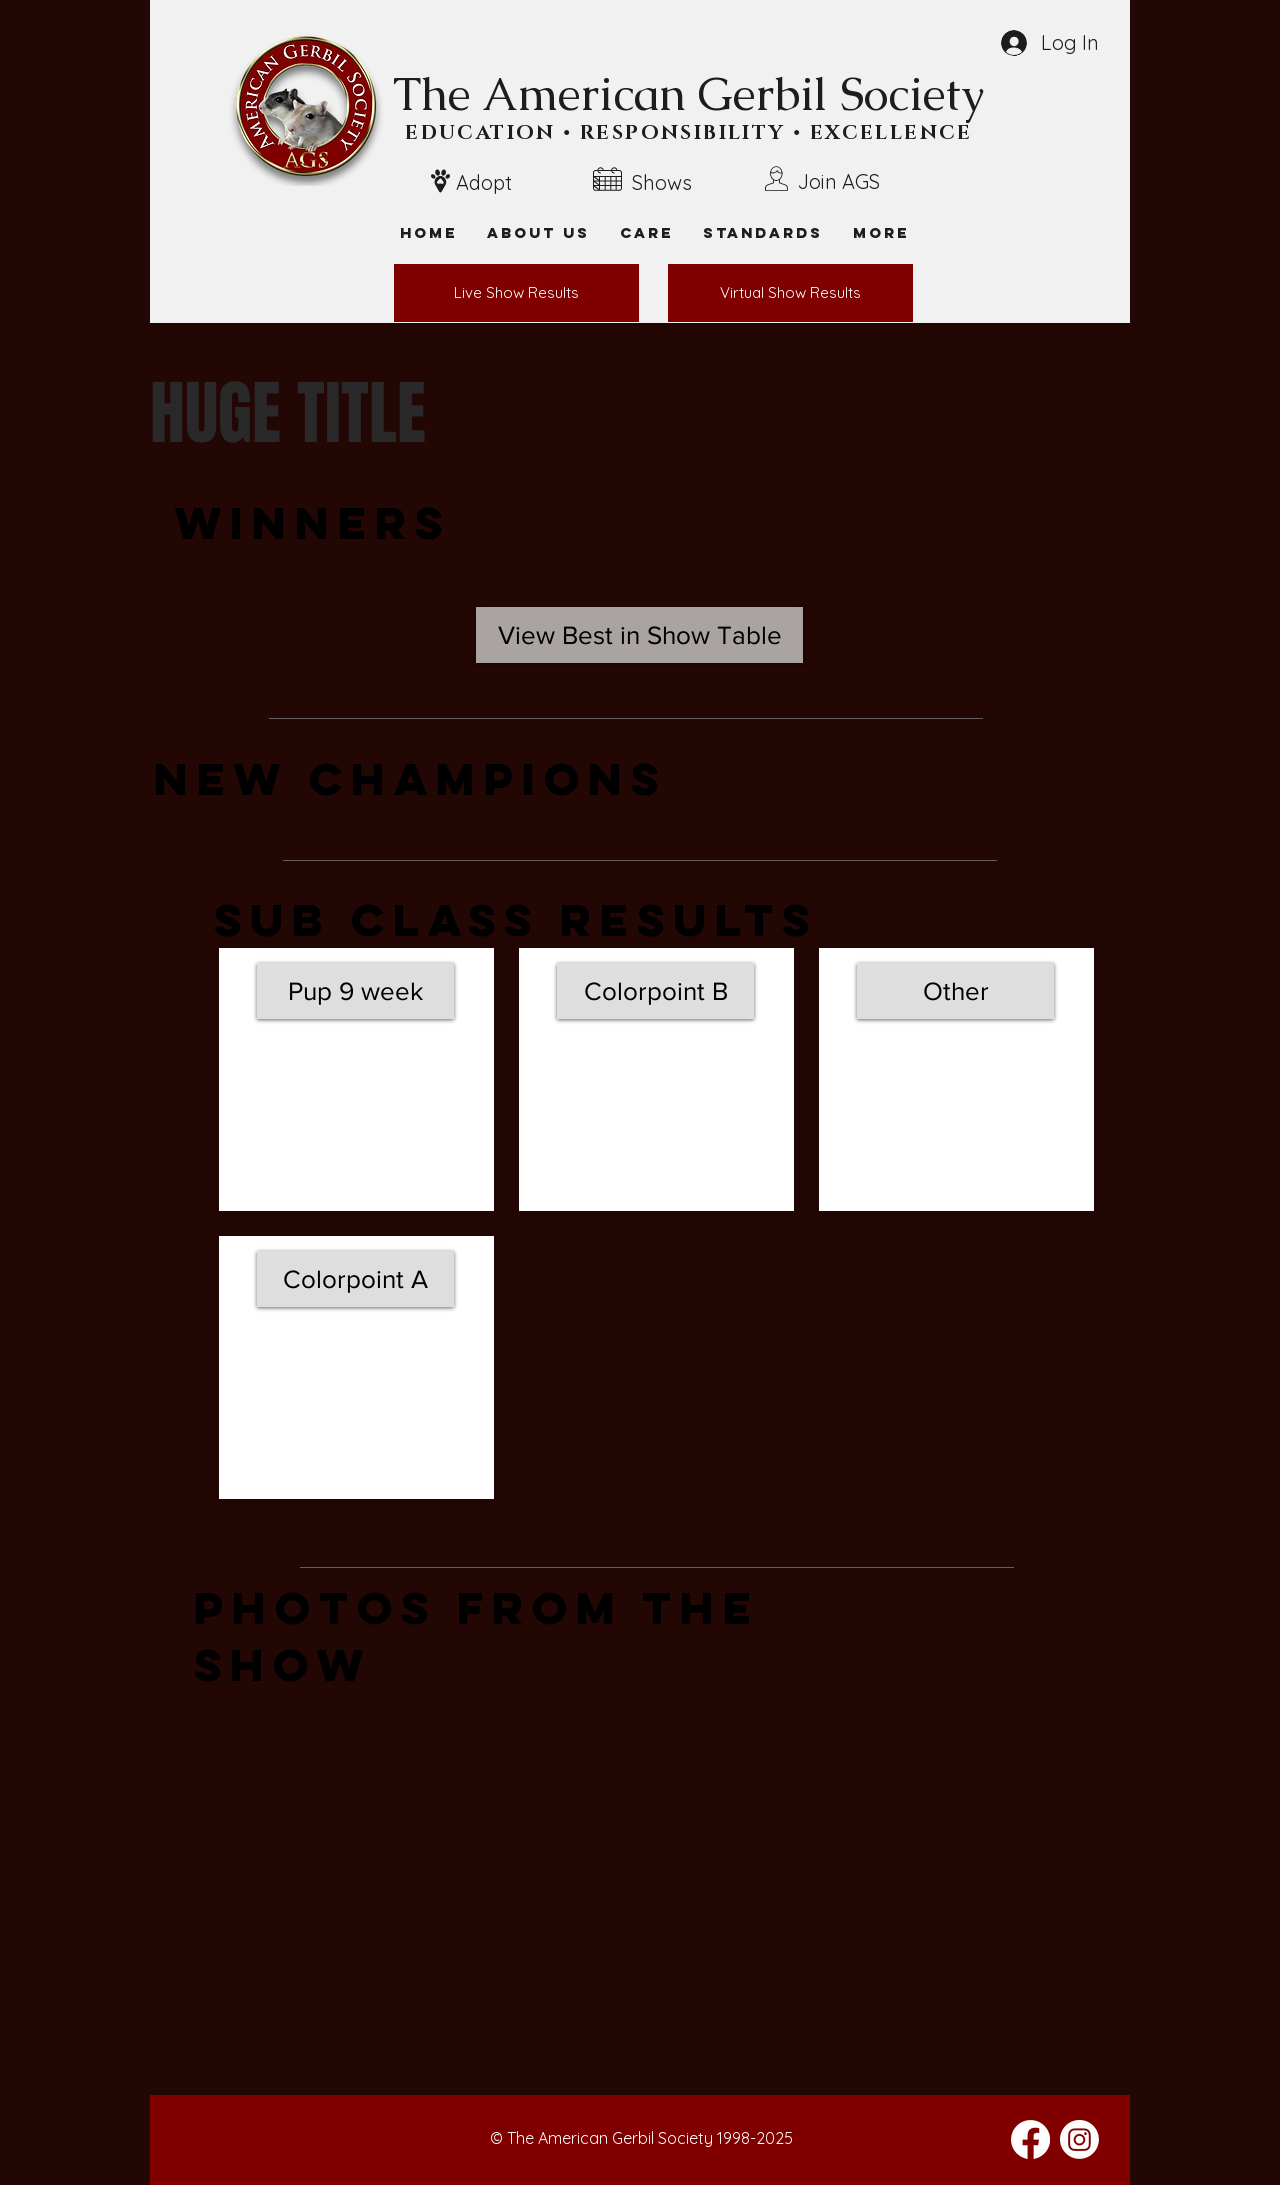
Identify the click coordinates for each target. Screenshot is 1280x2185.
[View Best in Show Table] (639, 635)
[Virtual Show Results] (790, 293)
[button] (881, 232)
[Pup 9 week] (355, 991)
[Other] (955, 991)
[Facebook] (1030, 2139)
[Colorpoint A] (355, 1279)
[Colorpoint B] (655, 991)
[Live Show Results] (516, 293)
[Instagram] (1079, 2139)
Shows (662, 182)
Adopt (484, 182)
